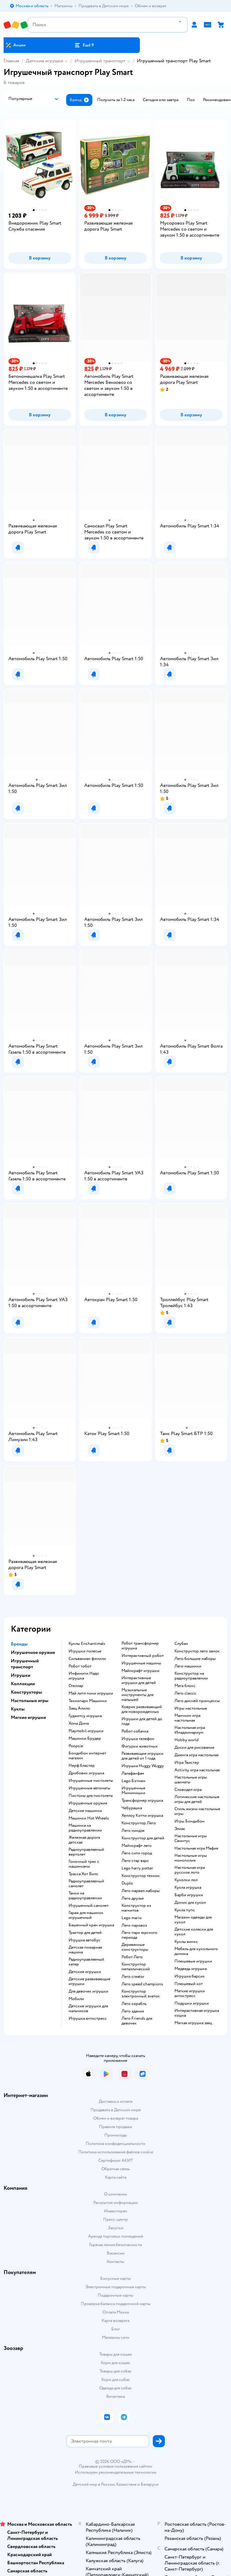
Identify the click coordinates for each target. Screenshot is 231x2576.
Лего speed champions (142, 1984)
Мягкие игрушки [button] (28, 1717)
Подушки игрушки (191, 2003)
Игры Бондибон (189, 1821)
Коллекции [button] (23, 1684)
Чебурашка (132, 1808)
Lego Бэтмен (133, 1781)
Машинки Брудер (85, 1738)
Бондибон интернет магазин (87, 1755)
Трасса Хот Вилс (83, 1874)
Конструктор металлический (136, 1967)
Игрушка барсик (189, 1976)
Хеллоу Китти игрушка (142, 1815)
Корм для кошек (115, 2362)
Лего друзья (132, 1898)
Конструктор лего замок (197, 1651)
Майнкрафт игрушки (140, 1670)
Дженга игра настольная (196, 1755)
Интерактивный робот (143, 1655)
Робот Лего (132, 1957)
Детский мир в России (94, 2484)
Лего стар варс (135, 1860)
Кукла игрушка (187, 1887)
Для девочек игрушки (88, 1991)
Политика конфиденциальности (115, 2143)
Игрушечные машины (141, 1663)
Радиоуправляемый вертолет (86, 1852)
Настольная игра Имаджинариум (189, 1730)
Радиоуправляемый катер (86, 1962)
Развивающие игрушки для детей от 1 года (142, 1756)
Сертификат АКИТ (115, 2160)
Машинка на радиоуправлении (85, 1828)
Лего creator (133, 1976)
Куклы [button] (18, 1709)
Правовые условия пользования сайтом (115, 2466)
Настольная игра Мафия (196, 1848)
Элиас (179, 1828)
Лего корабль (134, 2003)
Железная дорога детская (84, 1840)
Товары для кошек (115, 2354)
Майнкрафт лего (137, 1845)
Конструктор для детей (143, 1838)
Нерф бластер (82, 1765)
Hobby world (186, 1740)
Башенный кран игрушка (91, 1925)
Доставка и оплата (115, 2101)
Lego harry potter (137, 1868)
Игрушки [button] (20, 1675)
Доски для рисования (194, 1747)
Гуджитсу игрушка (85, 1716)
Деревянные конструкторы (135, 1947)
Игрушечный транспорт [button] (25, 1664)
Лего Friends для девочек (137, 2021)
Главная (11, 61)
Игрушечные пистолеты (91, 1780)
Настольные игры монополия (190, 1858)
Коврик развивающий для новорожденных (142, 1709)
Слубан (181, 1643)
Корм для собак (115, 2379)
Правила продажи (115, 2126)
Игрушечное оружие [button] (33, 1652)
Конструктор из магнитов (136, 1908)
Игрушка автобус (84, 1940)
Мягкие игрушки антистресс (189, 1993)
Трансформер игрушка (142, 1800)
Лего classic (185, 1693)
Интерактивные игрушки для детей (139, 1680)
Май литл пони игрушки (91, 1693)
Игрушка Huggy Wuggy (143, 1765)
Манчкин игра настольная (187, 1718)
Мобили (76, 1998)
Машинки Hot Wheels (89, 1818)
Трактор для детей (85, 1932)
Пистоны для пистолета (90, 1795)
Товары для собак (115, 2371)
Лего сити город (137, 1853)
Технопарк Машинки (88, 1700)
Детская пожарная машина (85, 1950)
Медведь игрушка (190, 1968)
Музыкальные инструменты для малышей (137, 1695)
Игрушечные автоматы (89, 1788)
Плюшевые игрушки (193, 1961)
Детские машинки (85, 1810)
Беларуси (150, 2484)
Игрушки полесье (85, 1651)
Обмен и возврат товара (115, 2118)
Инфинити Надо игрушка (84, 1676)
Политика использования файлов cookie (115, 2152)
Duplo (127, 1883)
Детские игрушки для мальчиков (88, 2008)
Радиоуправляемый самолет (86, 1883)
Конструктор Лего (139, 1823)
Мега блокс (185, 1685)
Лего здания (133, 2011)
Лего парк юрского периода (139, 1935)
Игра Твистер (186, 1762)
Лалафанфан (133, 1773)
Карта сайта (115, 2177)
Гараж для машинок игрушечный (86, 1915)
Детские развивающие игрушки (89, 1981)
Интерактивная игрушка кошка (196, 2013)
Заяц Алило (79, 1708)
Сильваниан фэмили (87, 1658)
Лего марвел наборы (141, 1890)
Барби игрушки (188, 1895)
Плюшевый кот (188, 1983)
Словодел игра (188, 1789)
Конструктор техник (141, 1875)
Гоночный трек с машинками (84, 1864)
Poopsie (76, 1746)
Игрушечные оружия (88, 1803)
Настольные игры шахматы (190, 1780)
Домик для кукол (190, 1902)
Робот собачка (135, 1731)
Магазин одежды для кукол (193, 1920)
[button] (84, 45)
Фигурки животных (140, 1746)
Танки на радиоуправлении (85, 1895)
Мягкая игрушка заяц (193, 2023)
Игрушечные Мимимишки (133, 1790)
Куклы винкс (186, 1941)
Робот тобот (80, 1666)
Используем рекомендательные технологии (115, 2472)
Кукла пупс (184, 1910)
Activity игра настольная (197, 1770)
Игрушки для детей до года (142, 1721)
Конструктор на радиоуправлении (191, 1676)
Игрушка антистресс (88, 2018)
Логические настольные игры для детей (196, 1799)
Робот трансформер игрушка (140, 1646)
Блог (115, 2329)
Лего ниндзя (133, 1830)
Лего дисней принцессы (197, 1700)
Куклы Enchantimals (87, 1643)
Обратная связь (115, 2168)
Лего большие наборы (195, 1658)
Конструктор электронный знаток (141, 1994)
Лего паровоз (134, 1925)
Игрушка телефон (138, 1738)
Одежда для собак (115, 2388)
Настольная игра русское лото (189, 1870)
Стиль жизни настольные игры (197, 1811)
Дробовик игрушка (86, 1773)
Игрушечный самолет (89, 1905)
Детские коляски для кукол (193, 1932)
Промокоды (115, 2135)
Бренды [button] (19, 1644)
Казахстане (126, 2484)
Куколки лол (186, 1880)
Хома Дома (79, 1723)
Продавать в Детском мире (116, 2109)
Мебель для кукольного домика (196, 1951)
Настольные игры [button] (29, 1701)
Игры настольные (190, 1708)
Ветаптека (115, 2396)
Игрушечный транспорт (100, 61)
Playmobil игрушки (86, 1731)
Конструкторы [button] (26, 1692)
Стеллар (76, 1685)
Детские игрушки (44, 61)
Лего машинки (187, 1666)
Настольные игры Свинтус (190, 1838)
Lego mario (132, 1918)
